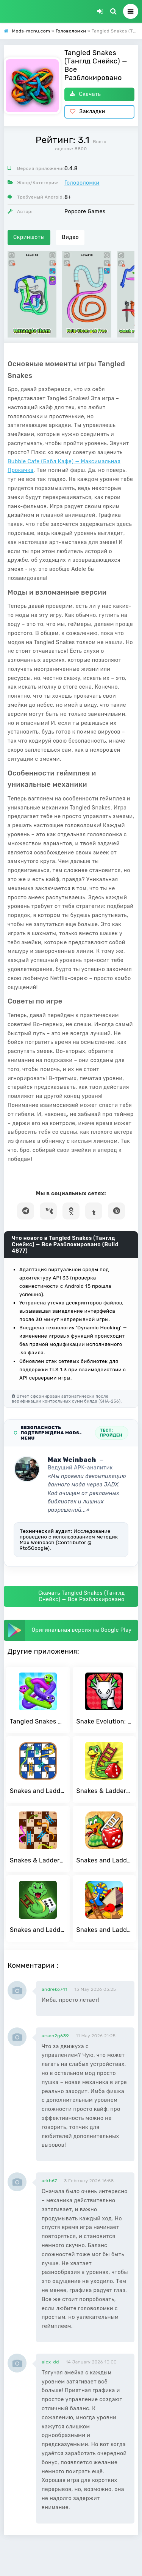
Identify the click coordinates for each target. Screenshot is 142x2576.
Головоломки (82, 183)
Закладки (87, 111)
